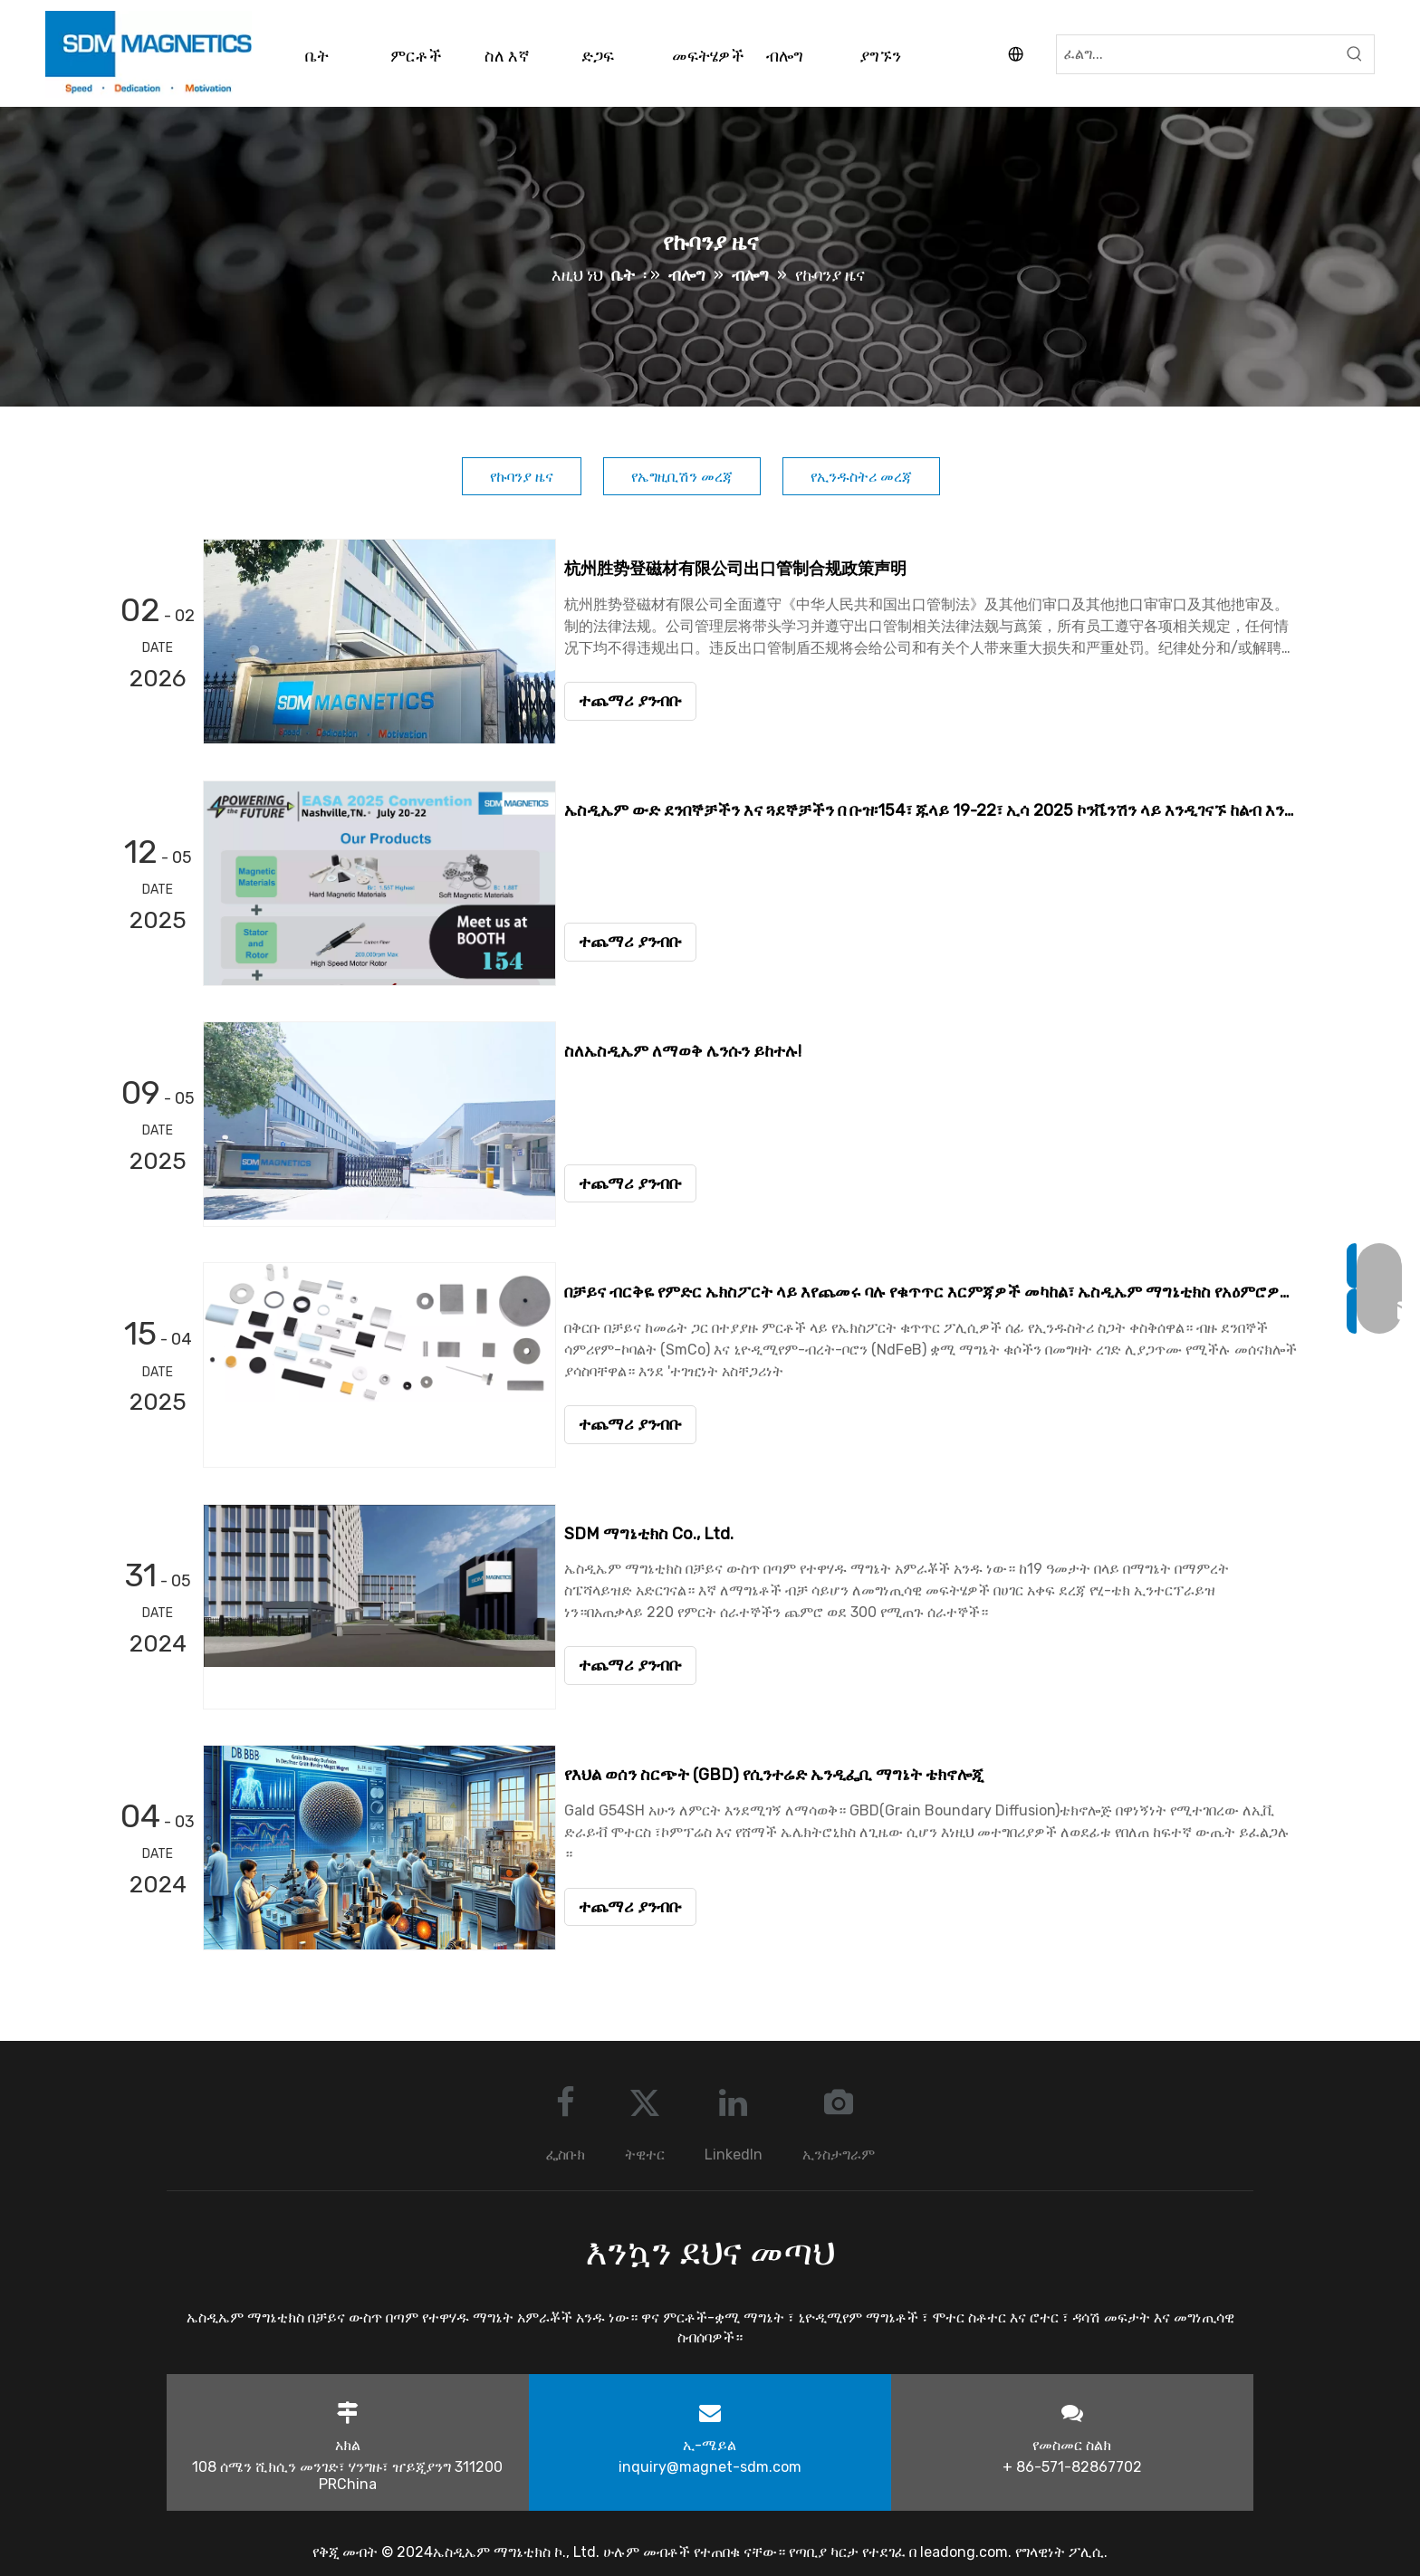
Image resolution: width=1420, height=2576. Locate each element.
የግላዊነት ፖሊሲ (1059, 2550)
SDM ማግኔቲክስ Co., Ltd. (657, 1532)
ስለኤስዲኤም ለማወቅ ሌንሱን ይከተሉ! (691, 1050)
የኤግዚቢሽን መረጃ (682, 476)
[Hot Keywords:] (1355, 54)
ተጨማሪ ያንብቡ (639, 701)
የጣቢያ (809, 2550)
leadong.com (964, 2550)
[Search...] (1196, 54)
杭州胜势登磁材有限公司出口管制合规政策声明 (743, 569)
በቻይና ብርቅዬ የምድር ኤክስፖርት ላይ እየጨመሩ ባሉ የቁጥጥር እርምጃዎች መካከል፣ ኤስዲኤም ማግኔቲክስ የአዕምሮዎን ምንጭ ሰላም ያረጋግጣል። (934, 1291)
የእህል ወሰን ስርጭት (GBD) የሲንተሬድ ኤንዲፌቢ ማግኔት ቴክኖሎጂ (782, 1773)
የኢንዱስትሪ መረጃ (861, 476)
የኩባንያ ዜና (521, 476)
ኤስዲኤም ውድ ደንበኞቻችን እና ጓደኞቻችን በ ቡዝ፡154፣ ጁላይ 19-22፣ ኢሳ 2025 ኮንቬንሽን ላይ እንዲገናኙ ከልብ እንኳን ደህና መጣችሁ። (934, 809)
